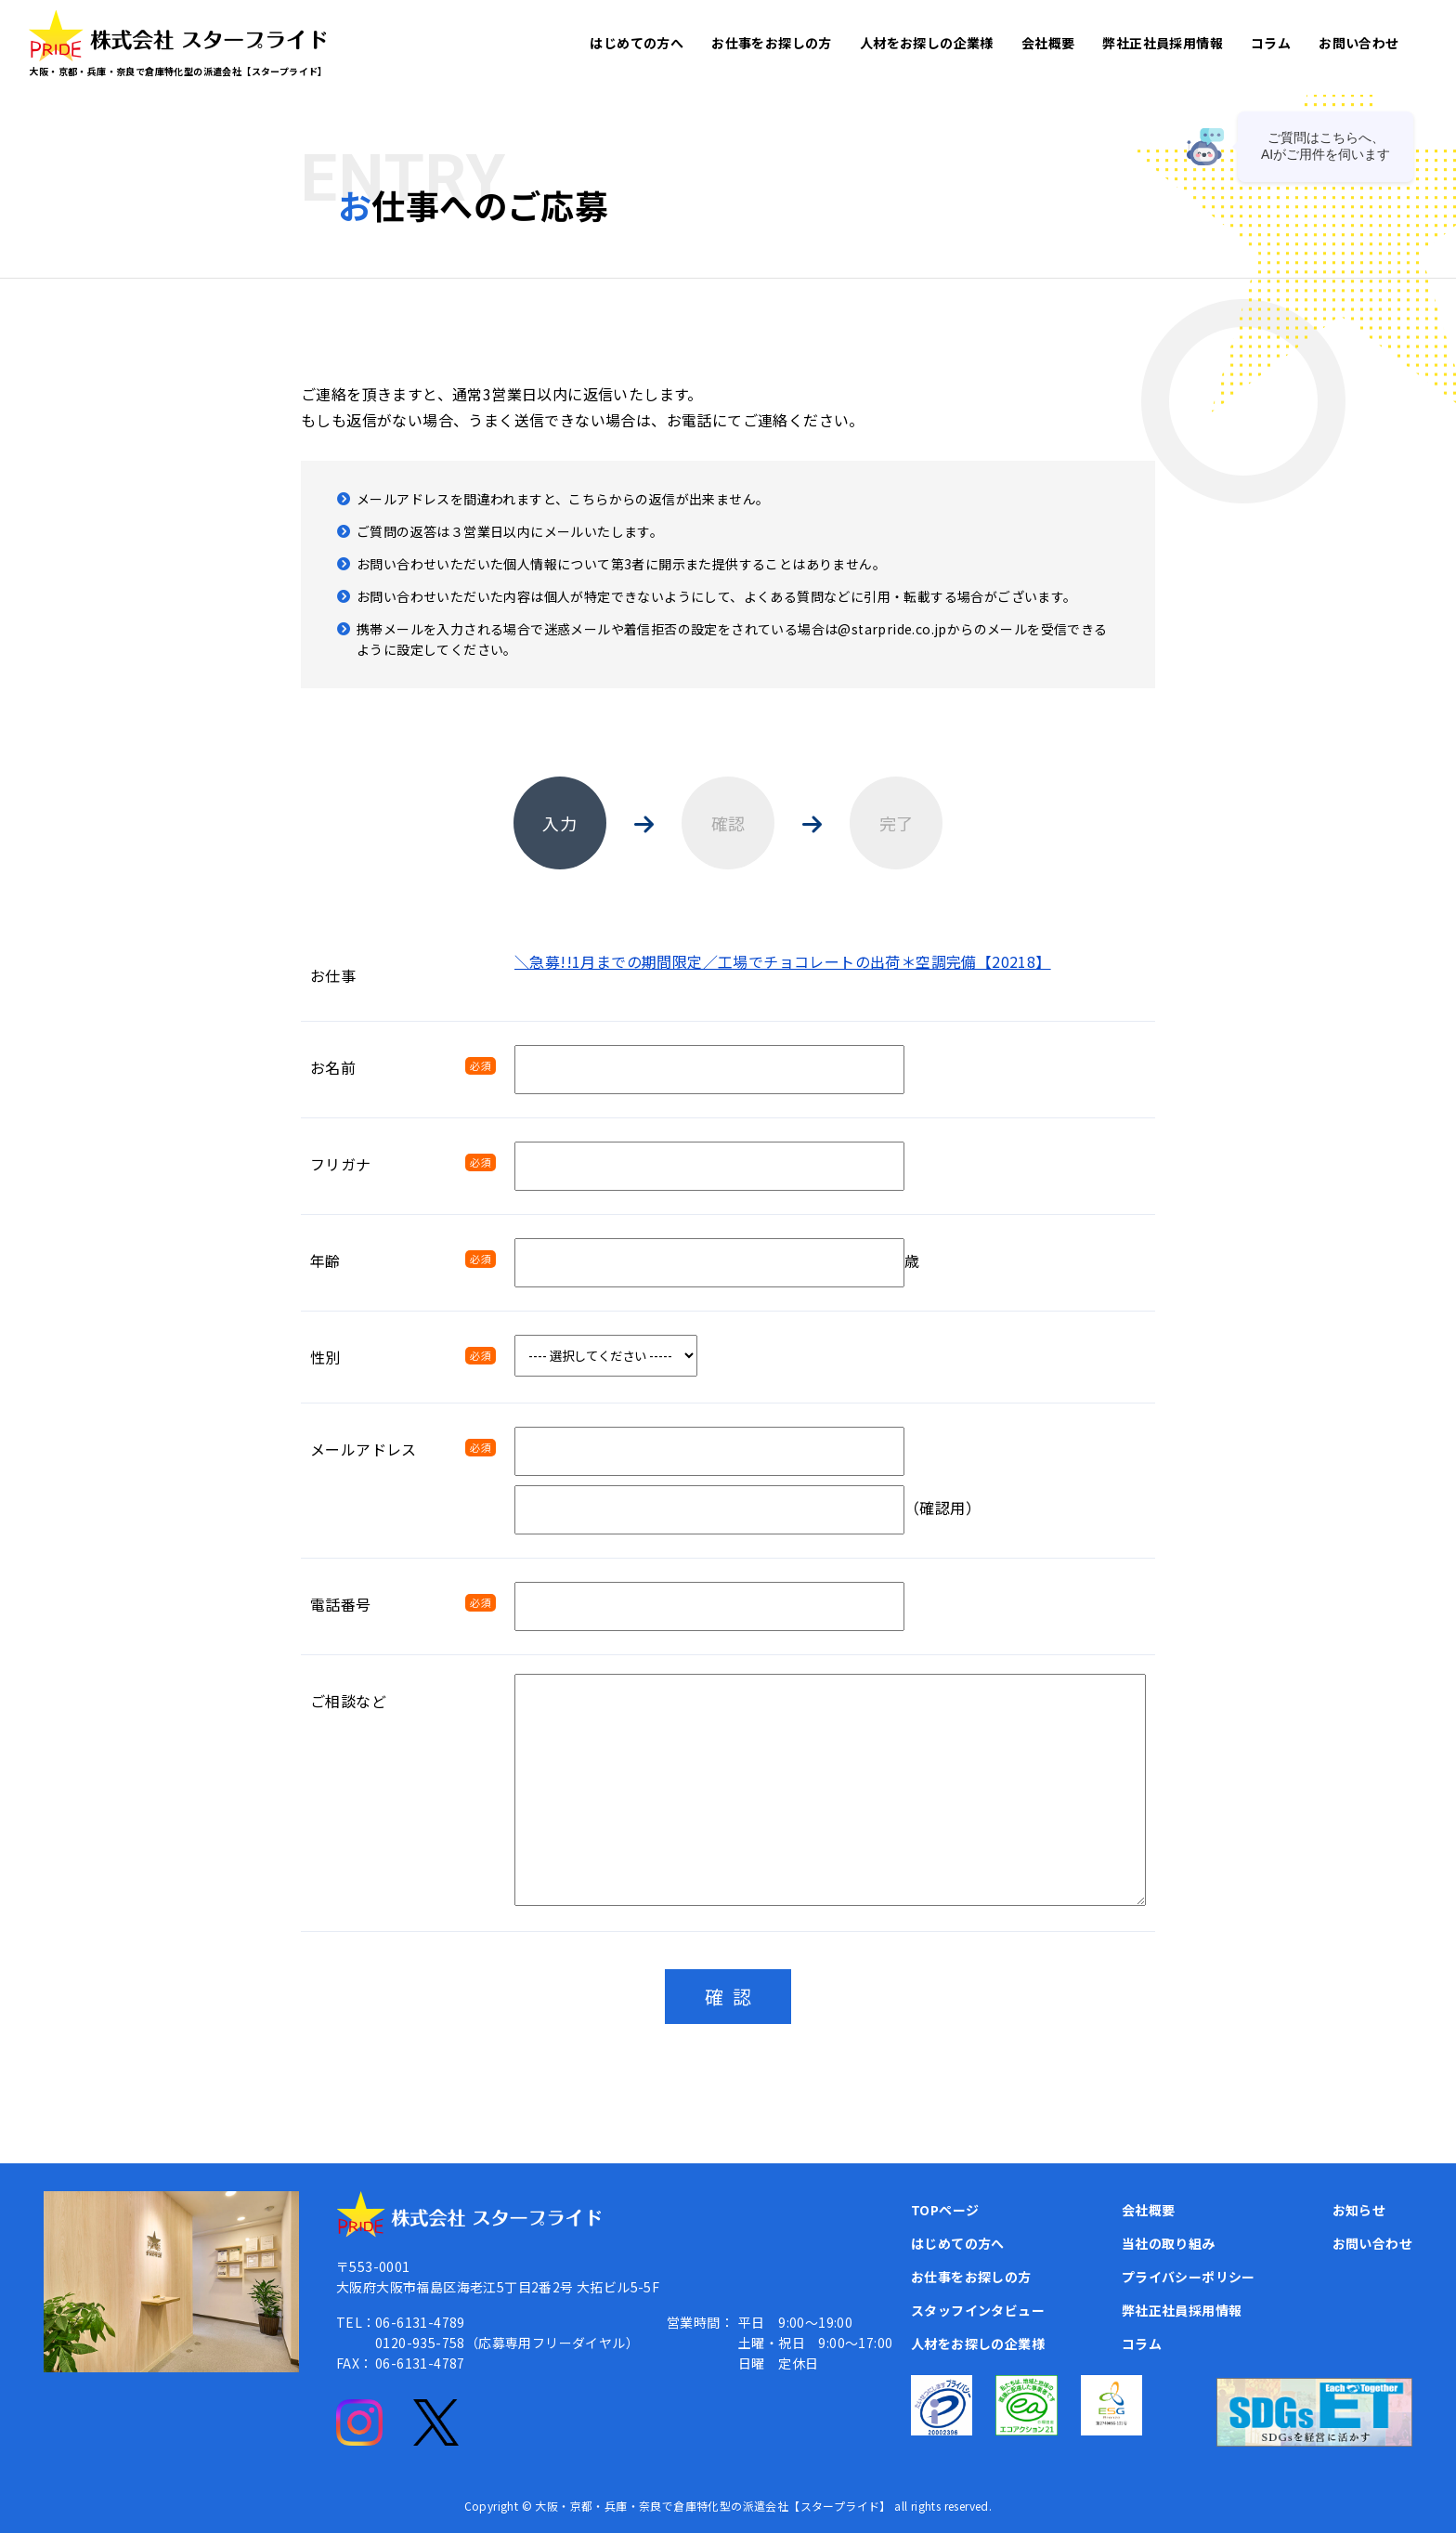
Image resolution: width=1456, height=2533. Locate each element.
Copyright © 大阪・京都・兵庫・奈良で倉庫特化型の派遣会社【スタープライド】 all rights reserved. (728, 2505)
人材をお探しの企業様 (927, 42)
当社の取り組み (1169, 2243)
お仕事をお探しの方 (771, 42)
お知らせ (1359, 2209)
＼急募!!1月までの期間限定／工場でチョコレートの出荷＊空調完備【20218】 (782, 961)
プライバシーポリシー (1188, 2276)
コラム (1271, 42)
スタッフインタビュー (978, 2310)
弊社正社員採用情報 (1162, 42)
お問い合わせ (1358, 42)
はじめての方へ (636, 42)
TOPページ (945, 2209)
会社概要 (1048, 42)
